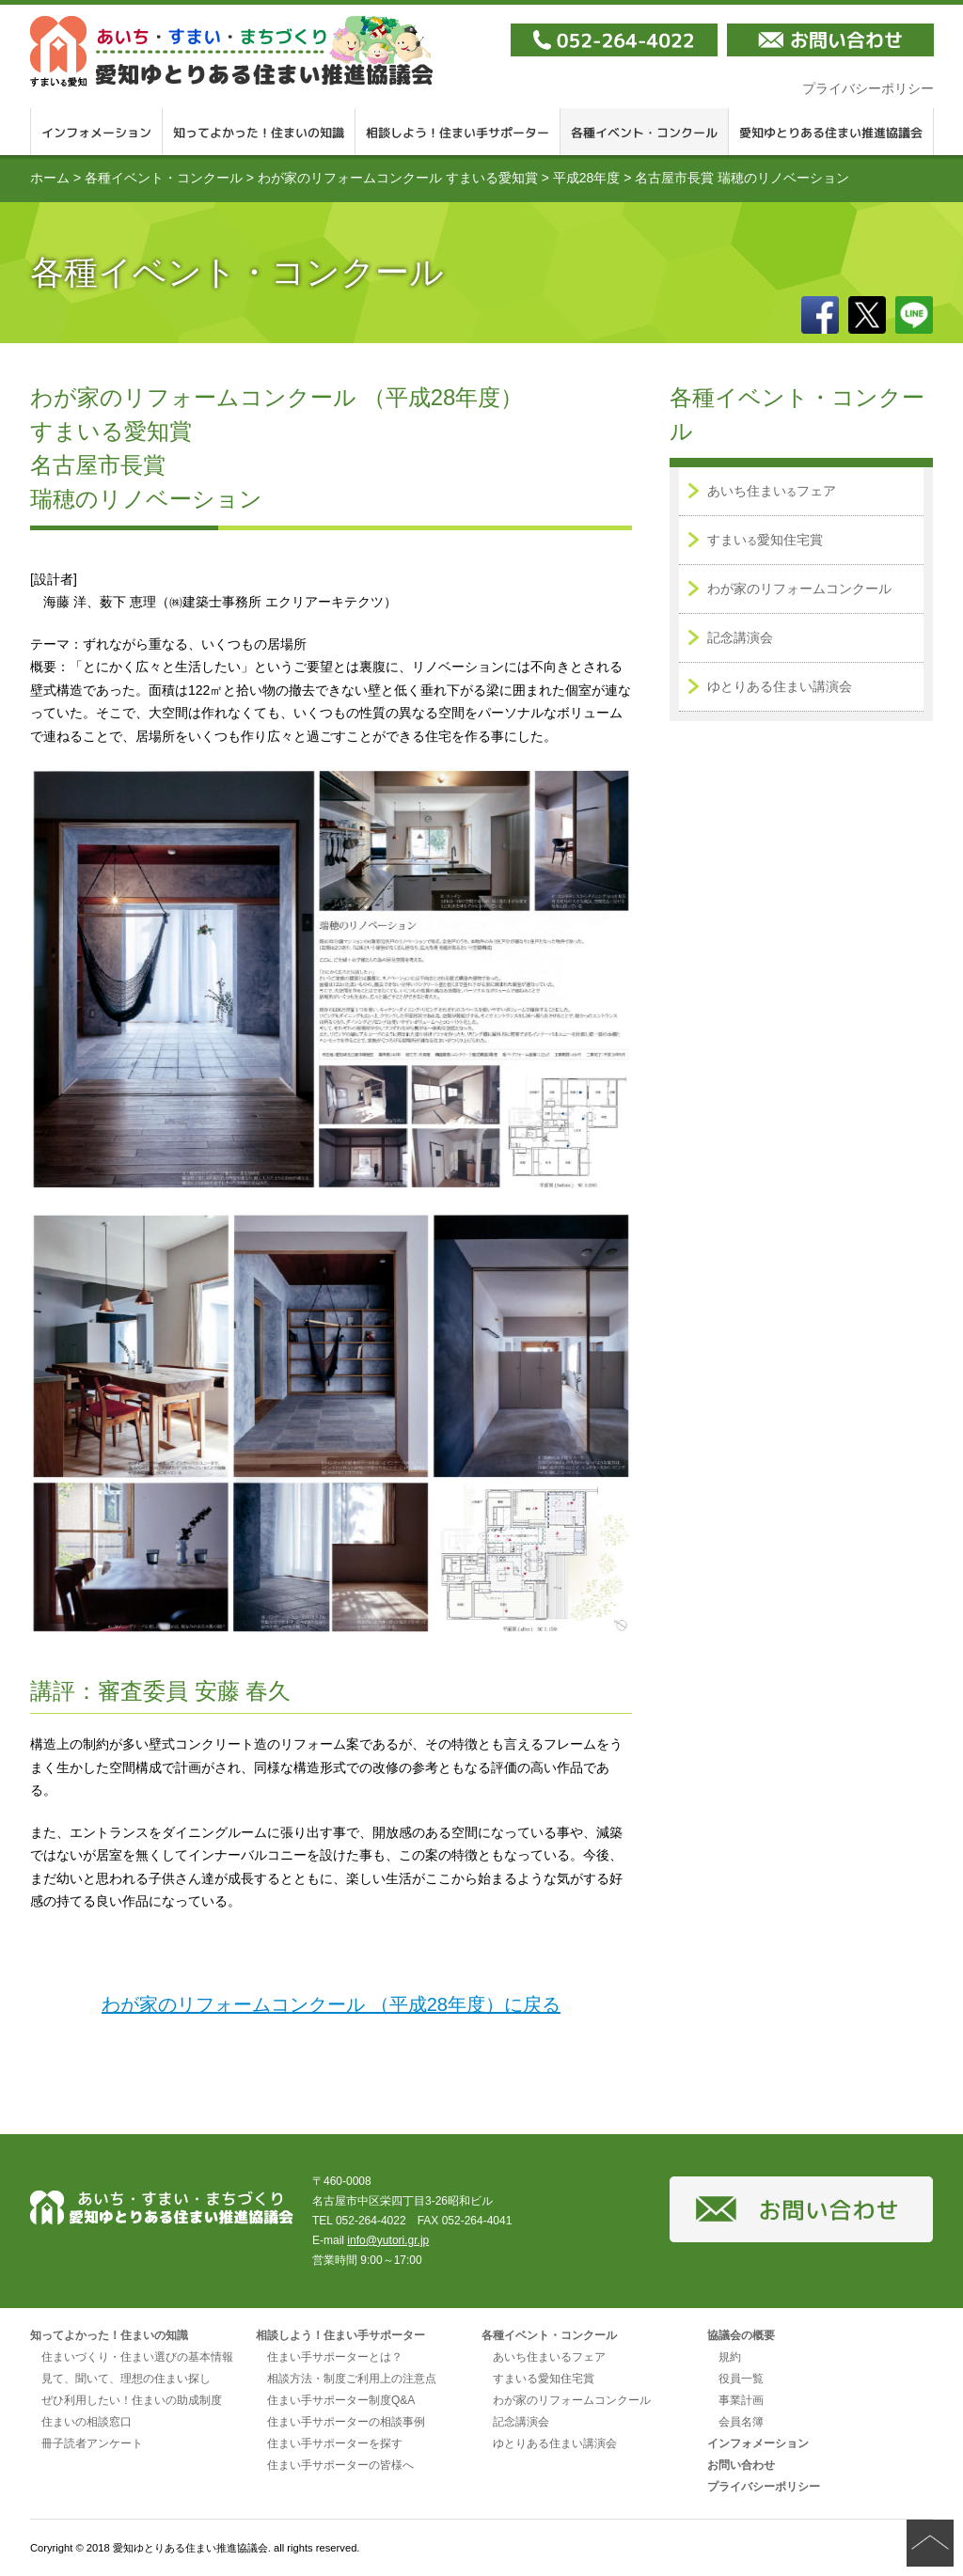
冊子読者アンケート (92, 2443)
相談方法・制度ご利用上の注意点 (351, 2378)
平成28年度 (587, 177)
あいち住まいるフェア (549, 2357)
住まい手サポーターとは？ (335, 2357)
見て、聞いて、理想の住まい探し (126, 2378)
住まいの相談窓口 (86, 2421)
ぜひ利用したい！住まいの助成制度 (131, 2400)
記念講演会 (740, 637)
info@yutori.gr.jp (388, 2240)
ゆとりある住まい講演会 (779, 686)
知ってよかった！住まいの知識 (259, 131)
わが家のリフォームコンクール (799, 588)
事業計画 (741, 2400)
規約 (729, 2357)
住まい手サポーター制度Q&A (341, 2400)
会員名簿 (741, 2421)
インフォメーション (96, 131)
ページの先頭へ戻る (930, 2543)
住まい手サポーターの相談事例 (346, 2421)
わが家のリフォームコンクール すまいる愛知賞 (398, 177)
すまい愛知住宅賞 (765, 539)
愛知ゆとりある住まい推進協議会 (232, 51)
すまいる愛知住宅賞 (543, 2378)
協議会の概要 (741, 2335)
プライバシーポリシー (868, 88)
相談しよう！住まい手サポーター (457, 131)
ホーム (50, 177)
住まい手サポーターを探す (335, 2443)
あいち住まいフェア (771, 490)
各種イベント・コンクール (644, 131)
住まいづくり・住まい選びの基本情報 (137, 2357)
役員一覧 (741, 2378)
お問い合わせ (741, 2465)
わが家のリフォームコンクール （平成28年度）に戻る (331, 2004)
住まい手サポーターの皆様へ (340, 2465)
